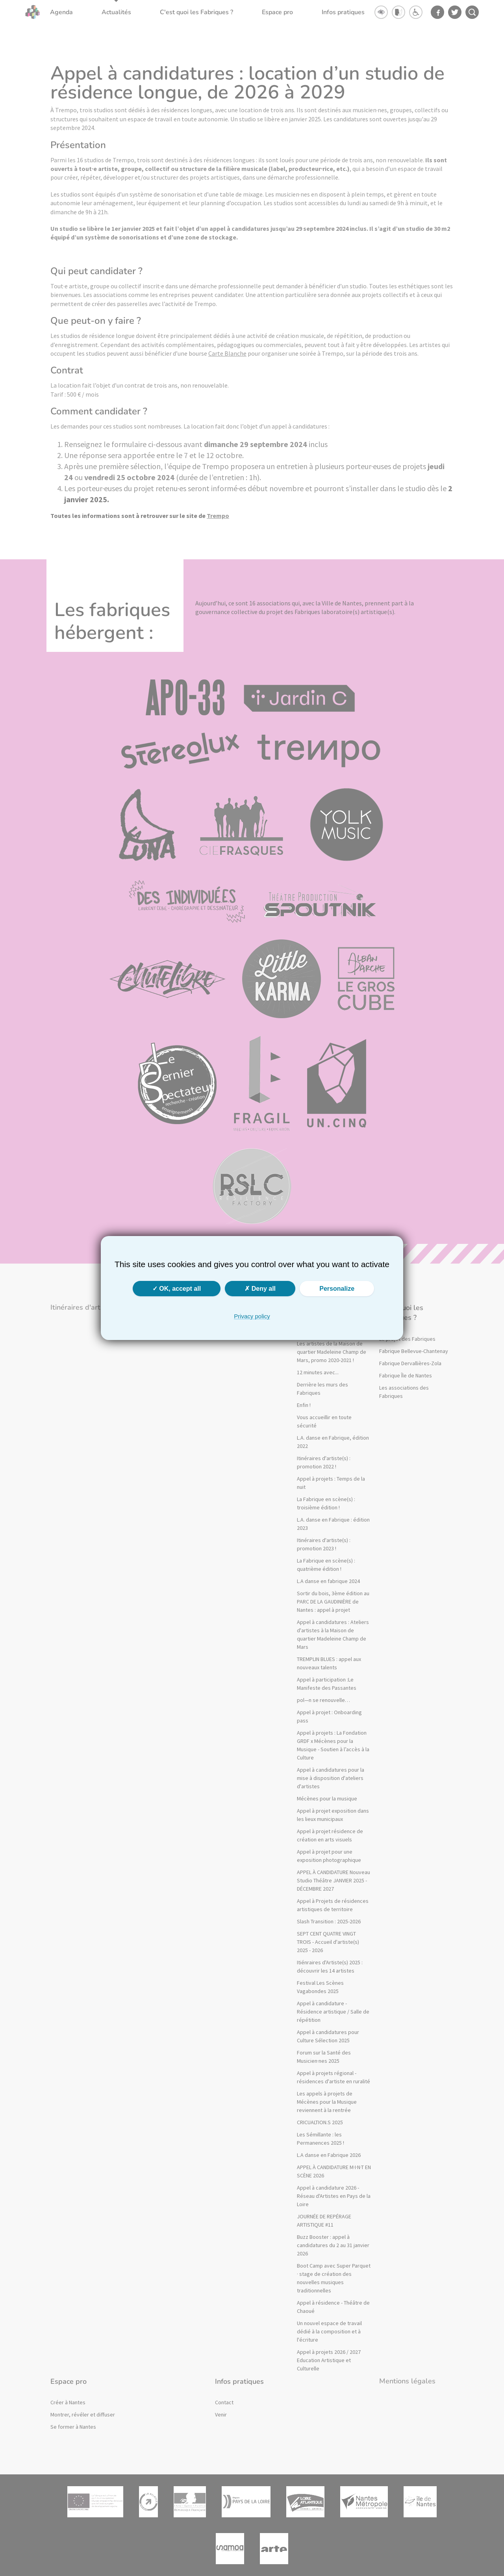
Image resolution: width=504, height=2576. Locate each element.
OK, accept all (176, 1288)
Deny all (260, 1288)
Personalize (336, 1288)
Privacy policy (252, 1316)
